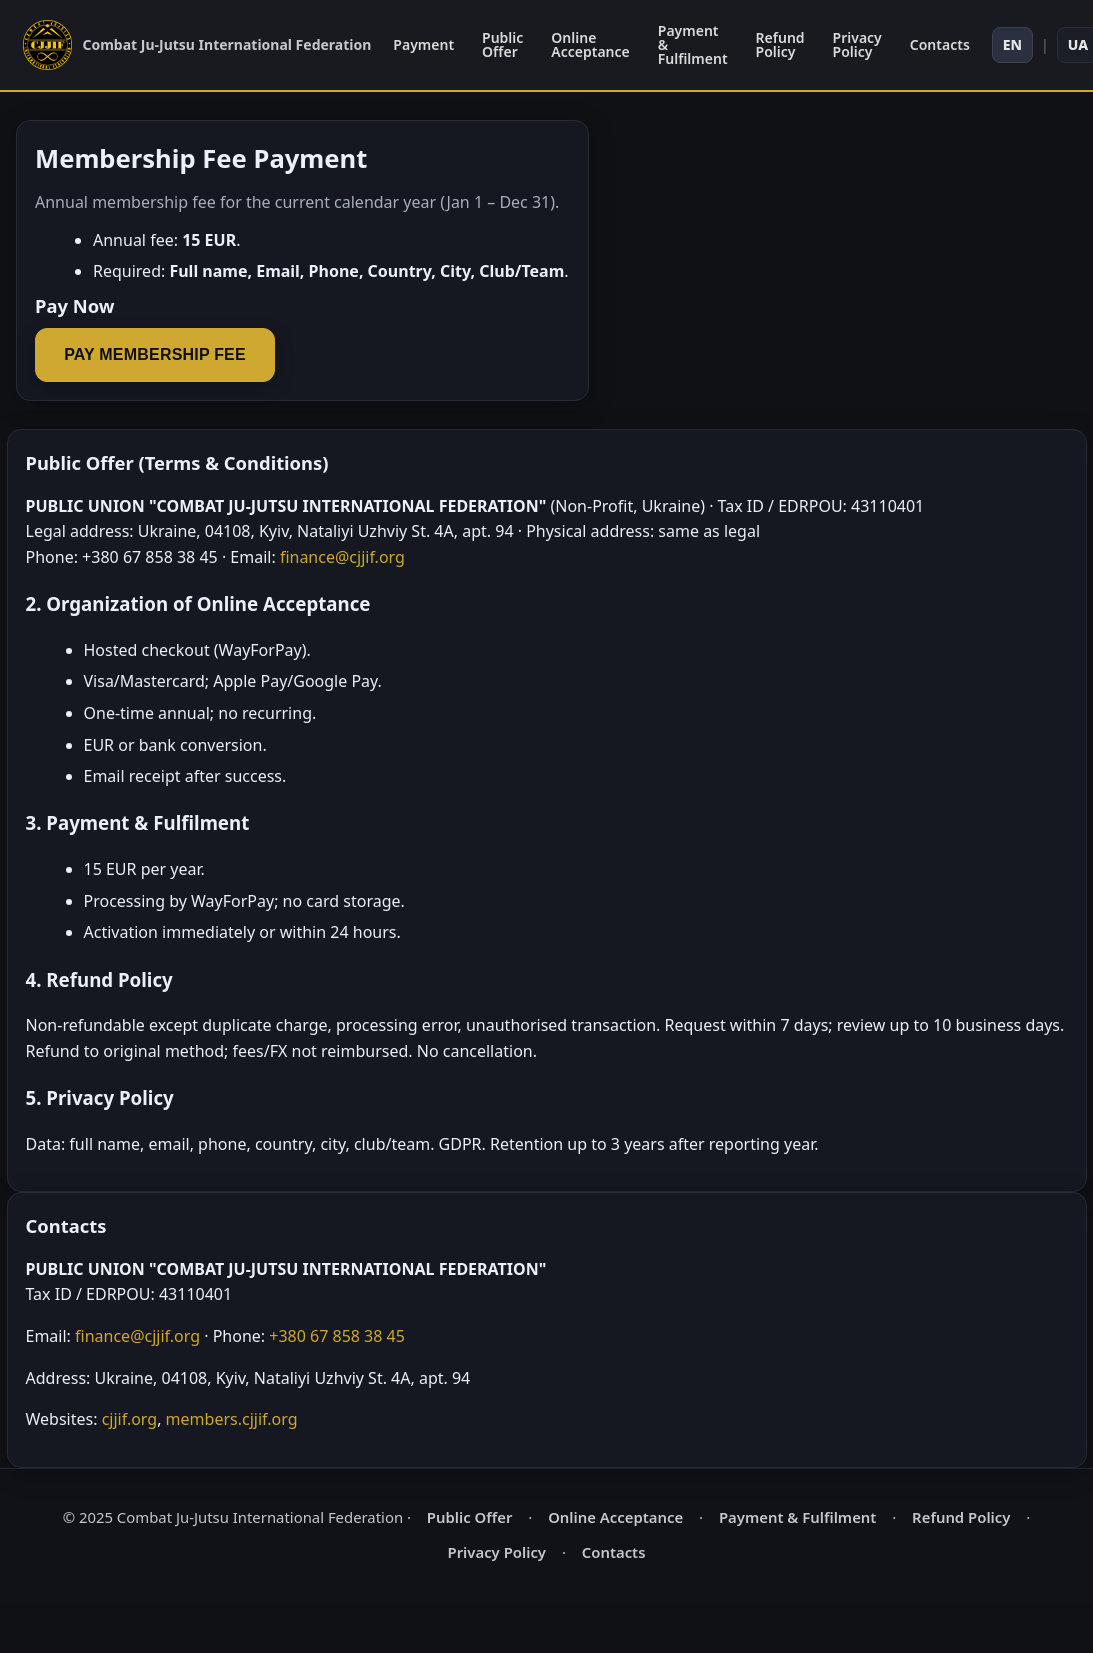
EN (1012, 44)
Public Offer (502, 44)
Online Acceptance (590, 44)
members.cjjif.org (232, 1419)
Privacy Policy (857, 44)
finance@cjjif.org (342, 557)
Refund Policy (780, 44)
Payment (423, 44)
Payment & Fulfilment (693, 44)
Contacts (940, 44)
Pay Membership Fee (155, 354)
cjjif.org (130, 1419)
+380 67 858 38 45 (337, 1336)
